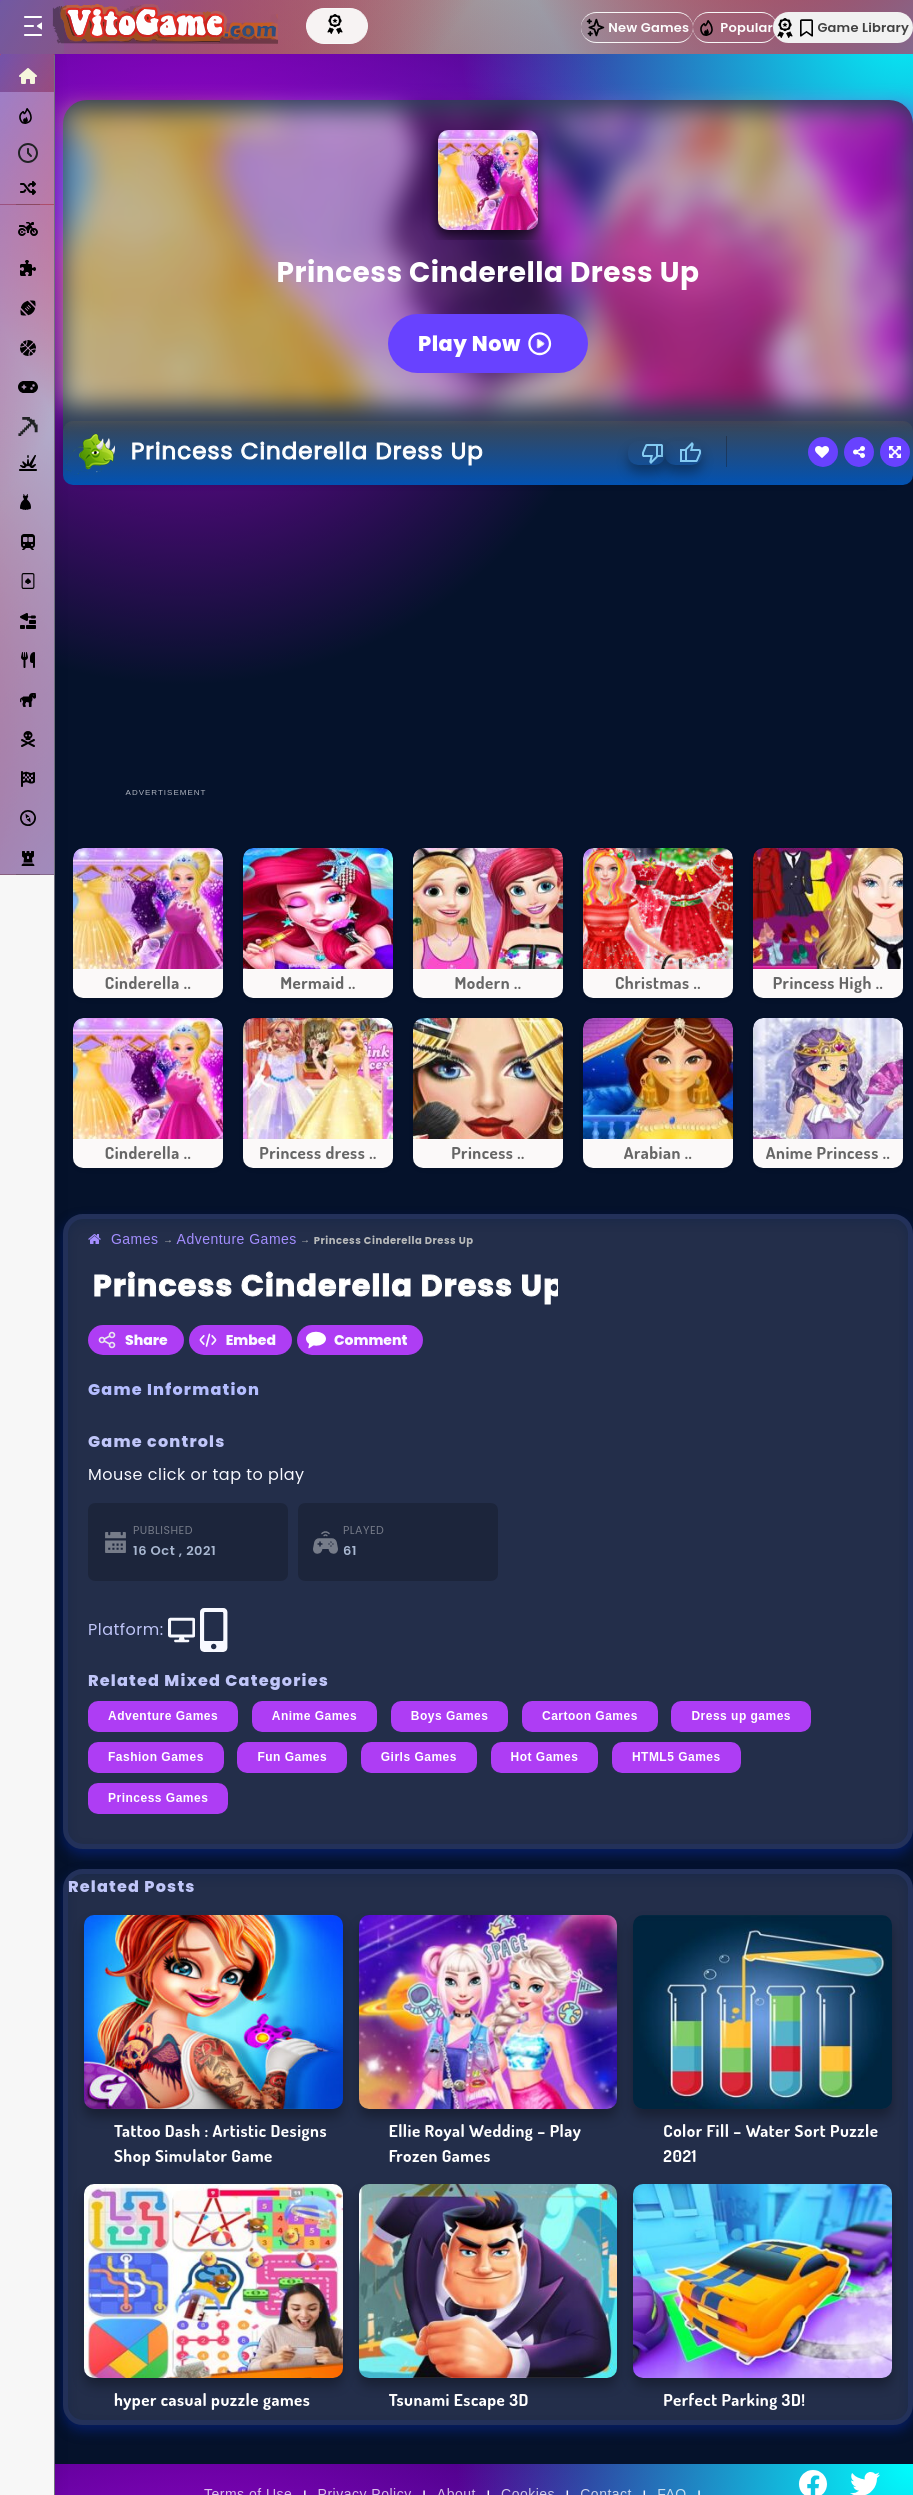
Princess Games (158, 1798)
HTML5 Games (676, 1757)
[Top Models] (337, 23)
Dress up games (741, 1716)
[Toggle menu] (32, 27)
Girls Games (419, 1757)
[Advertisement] (483, 635)
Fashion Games (156, 1757)
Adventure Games (237, 1239)
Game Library (854, 27)
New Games (637, 27)
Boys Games (450, 1716)
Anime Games (315, 1716)
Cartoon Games (590, 1716)
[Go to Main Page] (164, 27)
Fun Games (292, 1757)
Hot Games (545, 1757)
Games (135, 1239)
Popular (735, 28)
